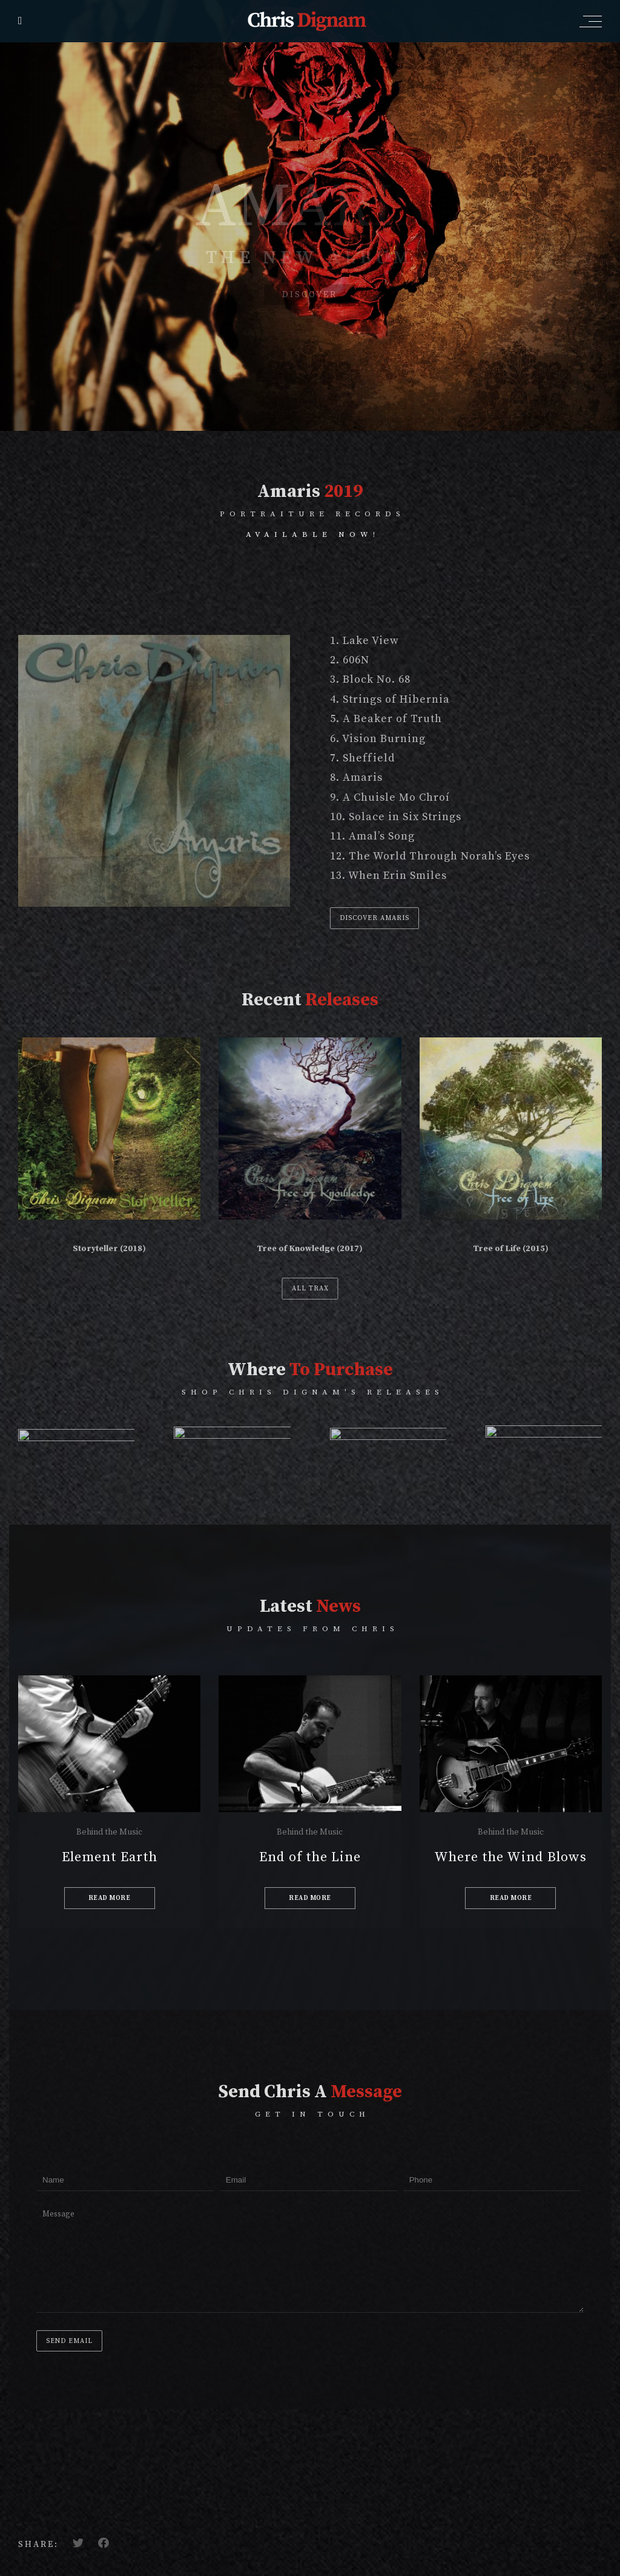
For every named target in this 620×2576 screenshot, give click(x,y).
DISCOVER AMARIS (374, 918)
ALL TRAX (310, 1288)
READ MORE (109, 1898)
